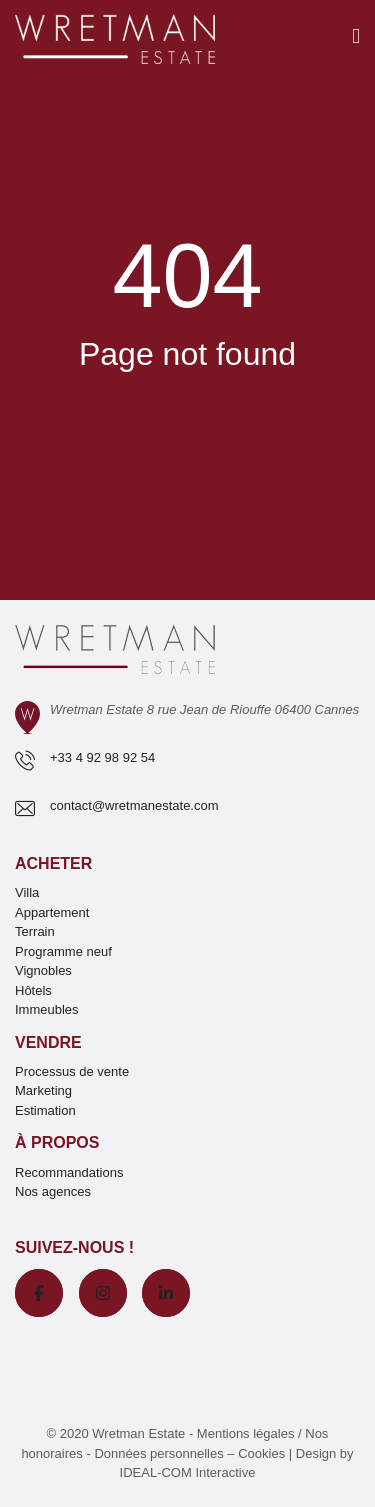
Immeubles (47, 1009)
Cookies (261, 1453)
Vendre (48, 1042)
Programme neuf (63, 951)
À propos (57, 1142)
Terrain (35, 931)
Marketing (43, 1090)
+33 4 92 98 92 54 (102, 757)
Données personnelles (158, 1453)
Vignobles (43, 970)
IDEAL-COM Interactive (188, 1472)
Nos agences (53, 1191)
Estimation (45, 1110)
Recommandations (69, 1172)
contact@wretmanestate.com (134, 805)
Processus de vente (72, 1071)
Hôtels (33, 990)
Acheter (53, 863)
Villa (27, 892)
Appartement (52, 912)
